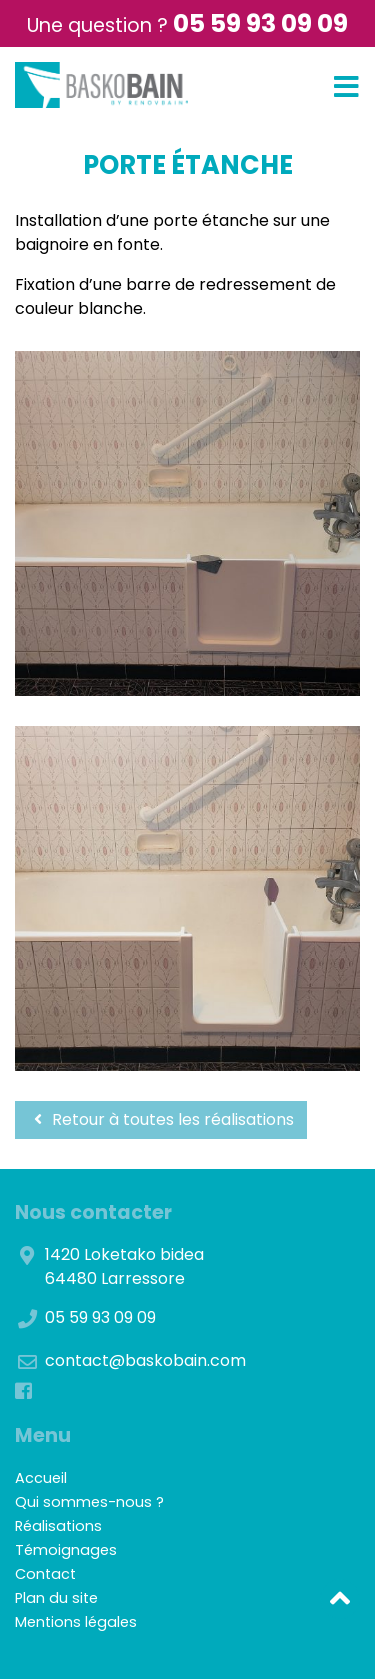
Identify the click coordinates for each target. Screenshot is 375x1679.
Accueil (41, 1478)
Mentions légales (76, 1622)
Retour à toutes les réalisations (161, 1119)
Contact (45, 1574)
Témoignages (66, 1550)
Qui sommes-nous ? (89, 1502)
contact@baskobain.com (145, 1360)
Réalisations (58, 1526)
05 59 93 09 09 (260, 23)
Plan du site (56, 1598)
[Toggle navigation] (346, 87)
